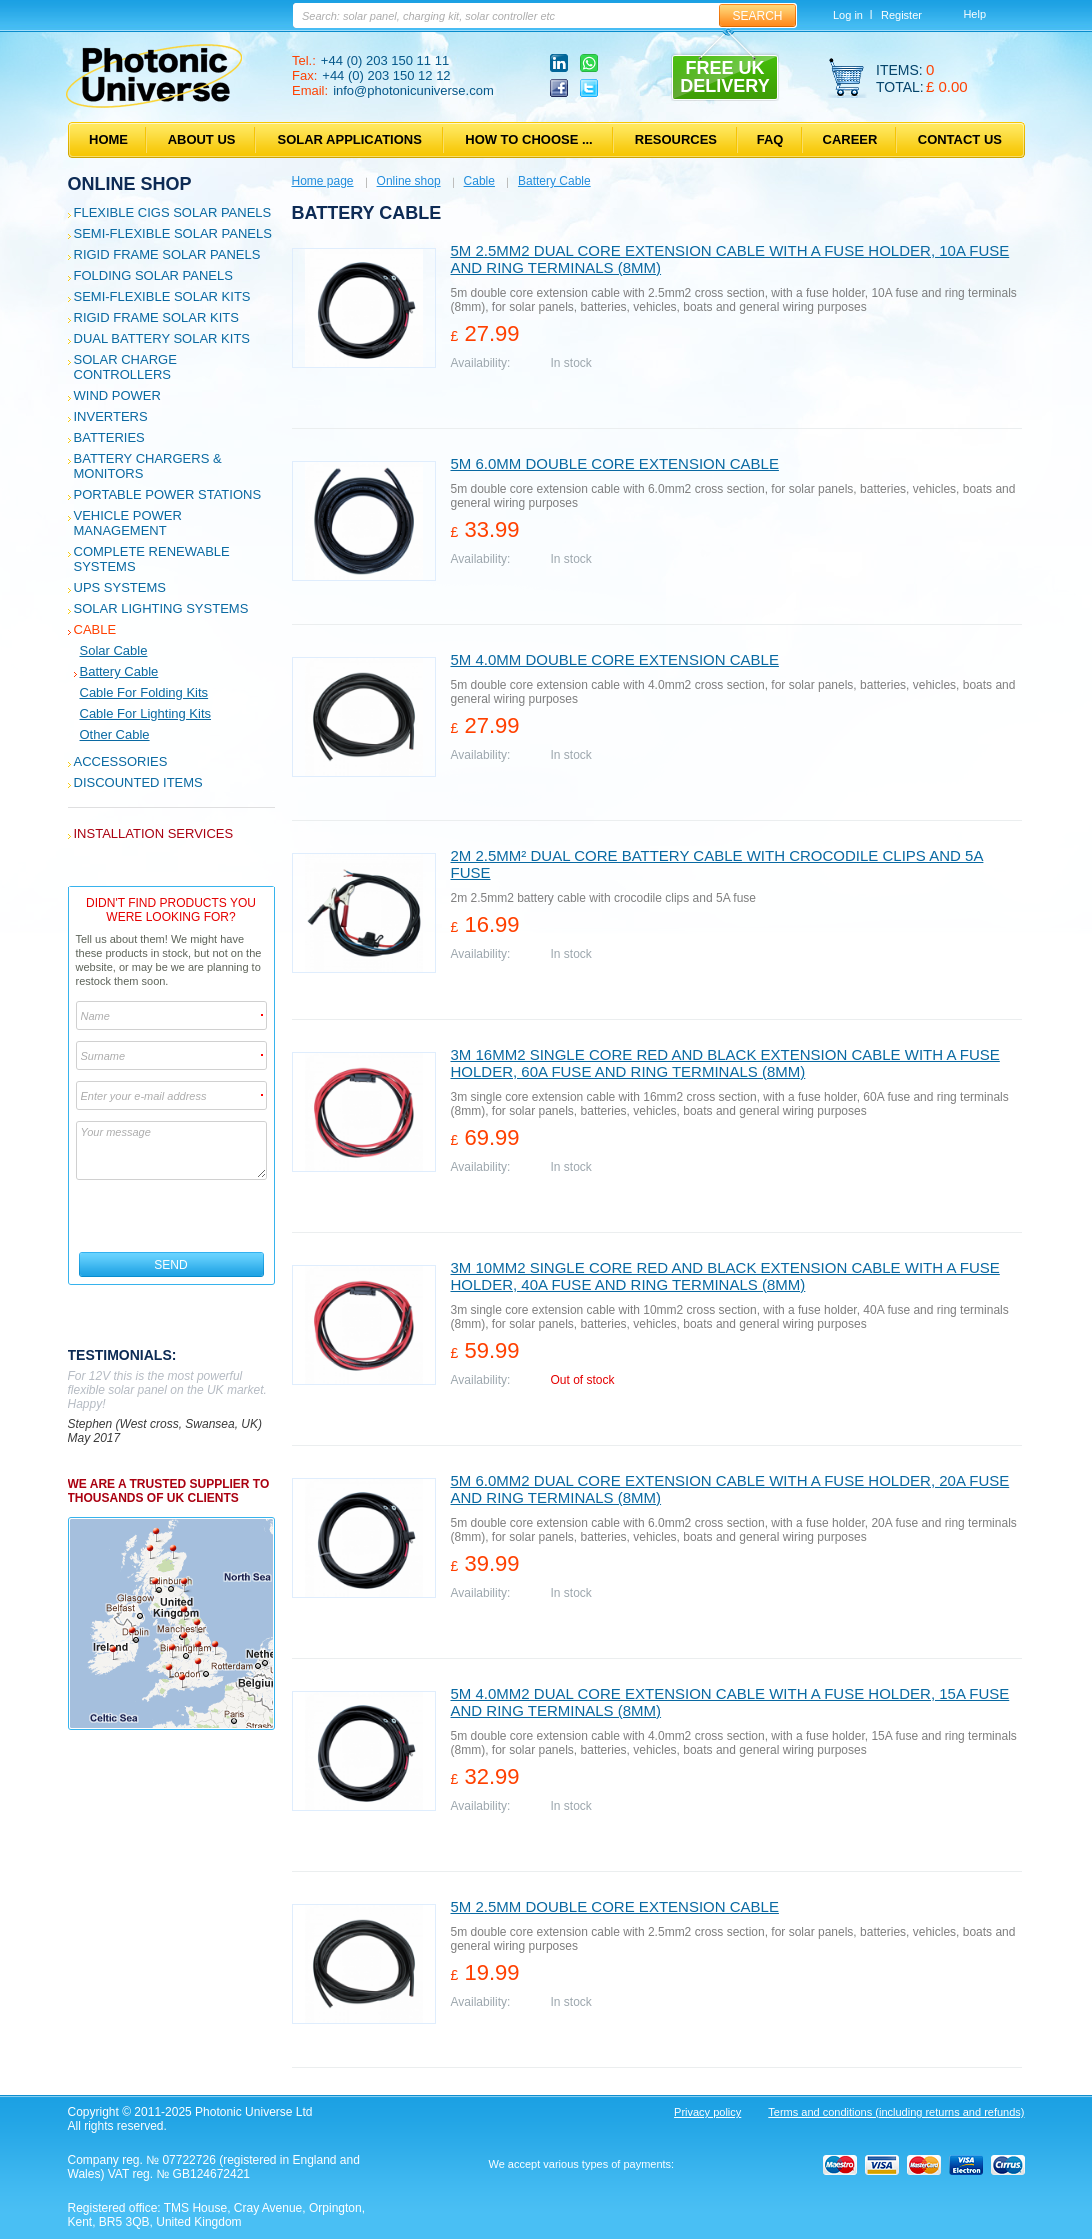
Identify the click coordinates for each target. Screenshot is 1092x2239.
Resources (676, 139)
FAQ (770, 139)
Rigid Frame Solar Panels (167, 254)
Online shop (130, 184)
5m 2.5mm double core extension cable (615, 1906)
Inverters (111, 416)
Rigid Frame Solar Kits (156, 317)
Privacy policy (707, 2112)
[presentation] (172, 1216)
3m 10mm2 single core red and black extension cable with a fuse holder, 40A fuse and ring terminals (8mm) (725, 1276)
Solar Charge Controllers (125, 367)
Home (108, 139)
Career (850, 139)
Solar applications (350, 139)
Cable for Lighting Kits (146, 713)
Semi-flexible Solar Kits (162, 296)
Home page (323, 181)
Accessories (121, 761)
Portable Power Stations (168, 494)
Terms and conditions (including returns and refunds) (896, 2112)
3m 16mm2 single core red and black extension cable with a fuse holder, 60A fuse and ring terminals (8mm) (725, 1063)
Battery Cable (119, 671)
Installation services (154, 833)
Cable (95, 629)
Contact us (960, 139)
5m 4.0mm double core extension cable (615, 659)
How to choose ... (528, 139)
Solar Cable (114, 650)
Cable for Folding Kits (144, 692)
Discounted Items (138, 782)
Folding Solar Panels (153, 275)
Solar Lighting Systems (161, 608)
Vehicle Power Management (128, 523)
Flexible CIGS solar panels (173, 212)
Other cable (115, 734)
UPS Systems (120, 587)
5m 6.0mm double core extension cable (615, 463)
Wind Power (117, 395)
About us (202, 139)
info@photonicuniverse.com (413, 90)
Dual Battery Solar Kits (162, 338)
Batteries (109, 437)
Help (974, 14)
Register (901, 15)
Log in (848, 15)
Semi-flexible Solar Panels (173, 233)
